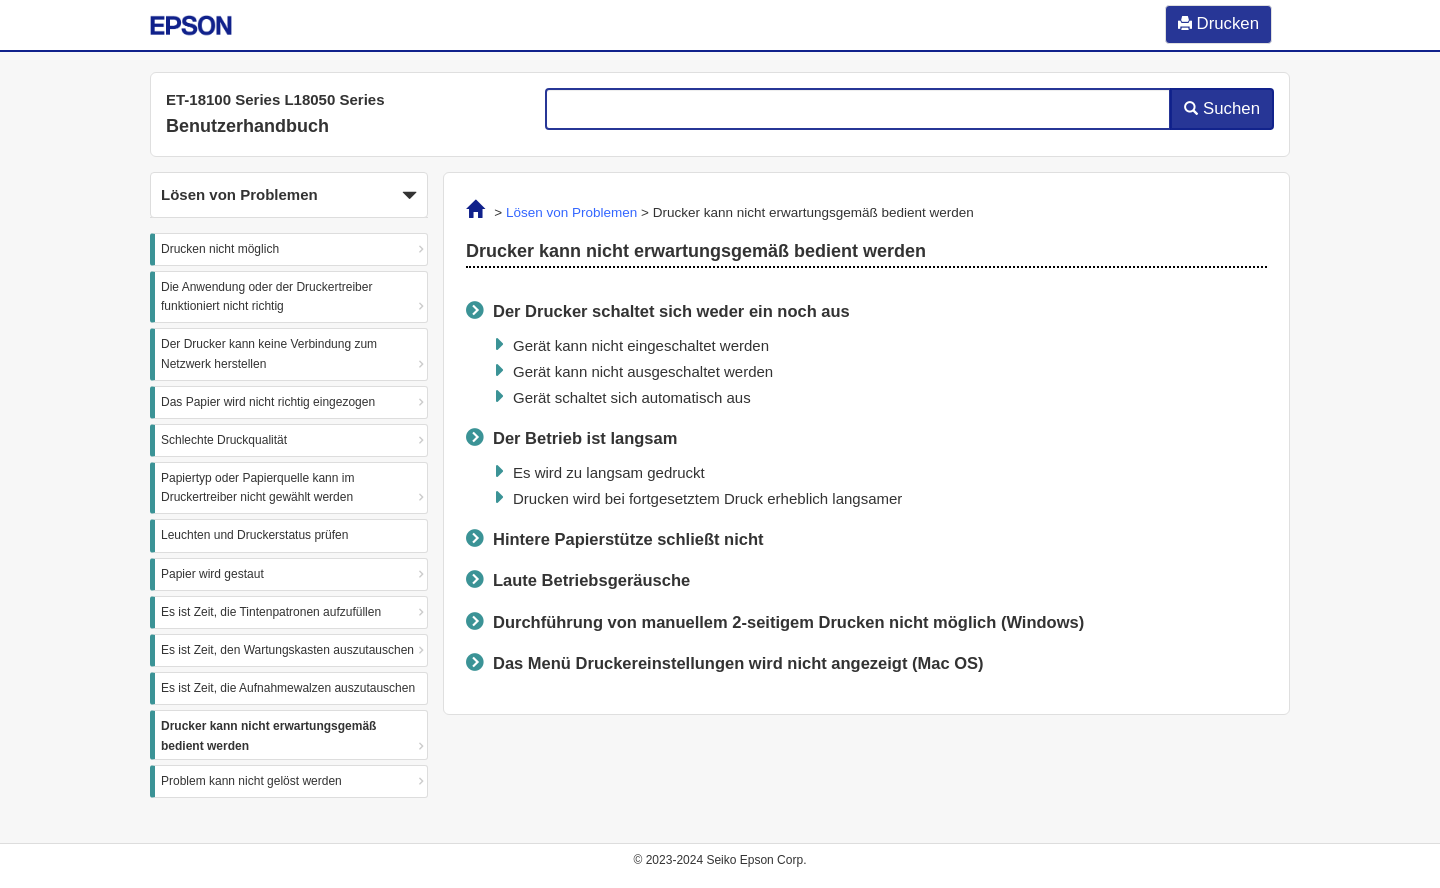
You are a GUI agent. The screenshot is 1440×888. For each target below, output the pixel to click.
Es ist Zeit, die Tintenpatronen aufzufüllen (271, 612)
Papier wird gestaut (212, 574)
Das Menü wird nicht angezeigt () (738, 663)
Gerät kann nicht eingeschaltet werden (641, 345)
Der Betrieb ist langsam (585, 438)
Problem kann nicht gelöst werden (251, 781)
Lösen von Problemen (571, 212)
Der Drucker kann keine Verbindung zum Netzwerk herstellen (269, 353)
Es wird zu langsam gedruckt (609, 472)
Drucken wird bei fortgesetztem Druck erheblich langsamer (707, 498)
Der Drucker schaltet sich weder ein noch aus (671, 311)
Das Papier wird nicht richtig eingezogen (268, 402)
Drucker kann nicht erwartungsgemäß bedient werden (268, 735)
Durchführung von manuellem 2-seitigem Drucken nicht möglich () (788, 622)
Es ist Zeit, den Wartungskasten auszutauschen (287, 650)
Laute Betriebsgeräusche (591, 580)
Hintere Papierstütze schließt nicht (628, 539)
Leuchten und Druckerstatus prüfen (254, 535)
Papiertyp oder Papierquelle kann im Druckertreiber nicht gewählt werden (257, 487)
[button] (289, 195)
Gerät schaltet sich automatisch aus (632, 397)
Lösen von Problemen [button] (289, 196)
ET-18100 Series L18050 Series (275, 99)
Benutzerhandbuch (247, 126)
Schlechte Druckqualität (224, 440)
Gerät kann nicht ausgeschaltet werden (643, 371)
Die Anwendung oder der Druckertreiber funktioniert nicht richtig (266, 296)
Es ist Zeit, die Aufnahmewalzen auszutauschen (288, 688)
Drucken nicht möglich (220, 249)
